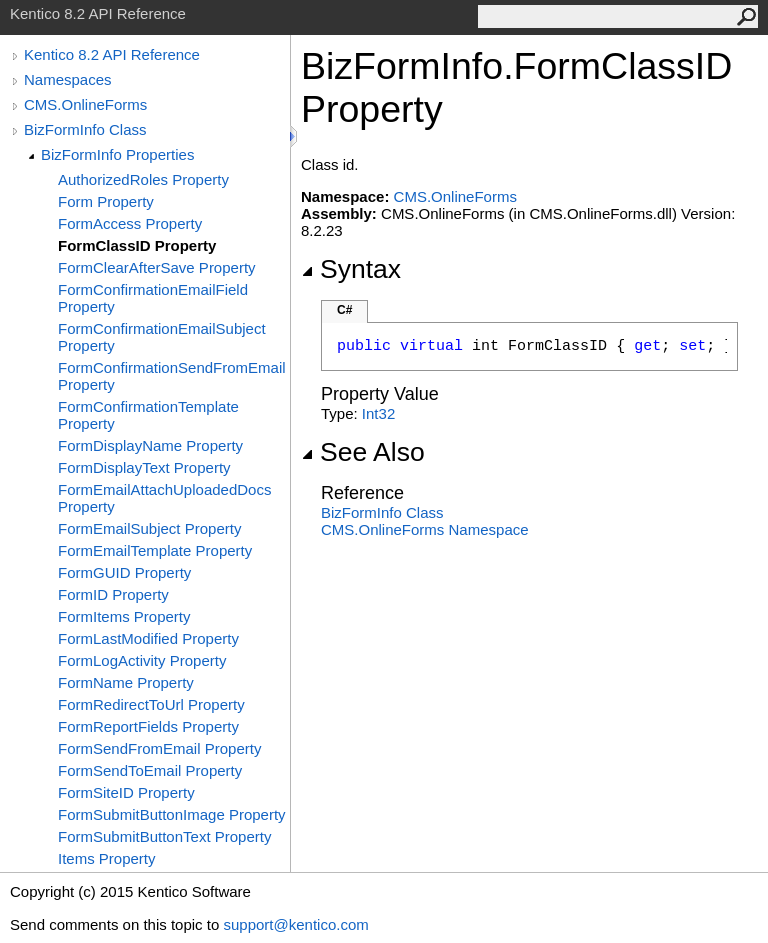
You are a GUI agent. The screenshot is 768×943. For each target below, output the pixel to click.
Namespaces (68, 79)
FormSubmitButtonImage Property (172, 814)
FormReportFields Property (148, 726)
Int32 (378, 413)
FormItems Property (124, 616)
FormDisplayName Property (150, 445)
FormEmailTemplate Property (155, 550)
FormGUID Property (124, 572)
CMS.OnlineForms (85, 104)
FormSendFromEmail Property (159, 748)
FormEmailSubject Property (149, 528)
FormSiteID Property (126, 792)
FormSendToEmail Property (150, 770)
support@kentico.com (295, 924)
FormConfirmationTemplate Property (148, 415)
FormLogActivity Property (142, 660)
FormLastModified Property (148, 638)
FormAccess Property (130, 223)
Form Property (106, 201)
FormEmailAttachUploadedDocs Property (164, 498)
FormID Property (113, 594)
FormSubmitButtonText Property (164, 836)
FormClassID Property (137, 245)
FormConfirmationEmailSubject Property (162, 337)
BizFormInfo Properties (117, 154)
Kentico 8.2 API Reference (112, 54)
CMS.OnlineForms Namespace (425, 529)
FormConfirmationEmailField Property (153, 298)
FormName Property (126, 682)
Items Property (107, 858)
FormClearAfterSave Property (157, 267)
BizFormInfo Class (85, 129)
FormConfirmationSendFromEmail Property (172, 376)
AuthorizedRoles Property (143, 179)
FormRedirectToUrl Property (151, 704)
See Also (363, 452)
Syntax (351, 269)
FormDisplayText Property (144, 467)
